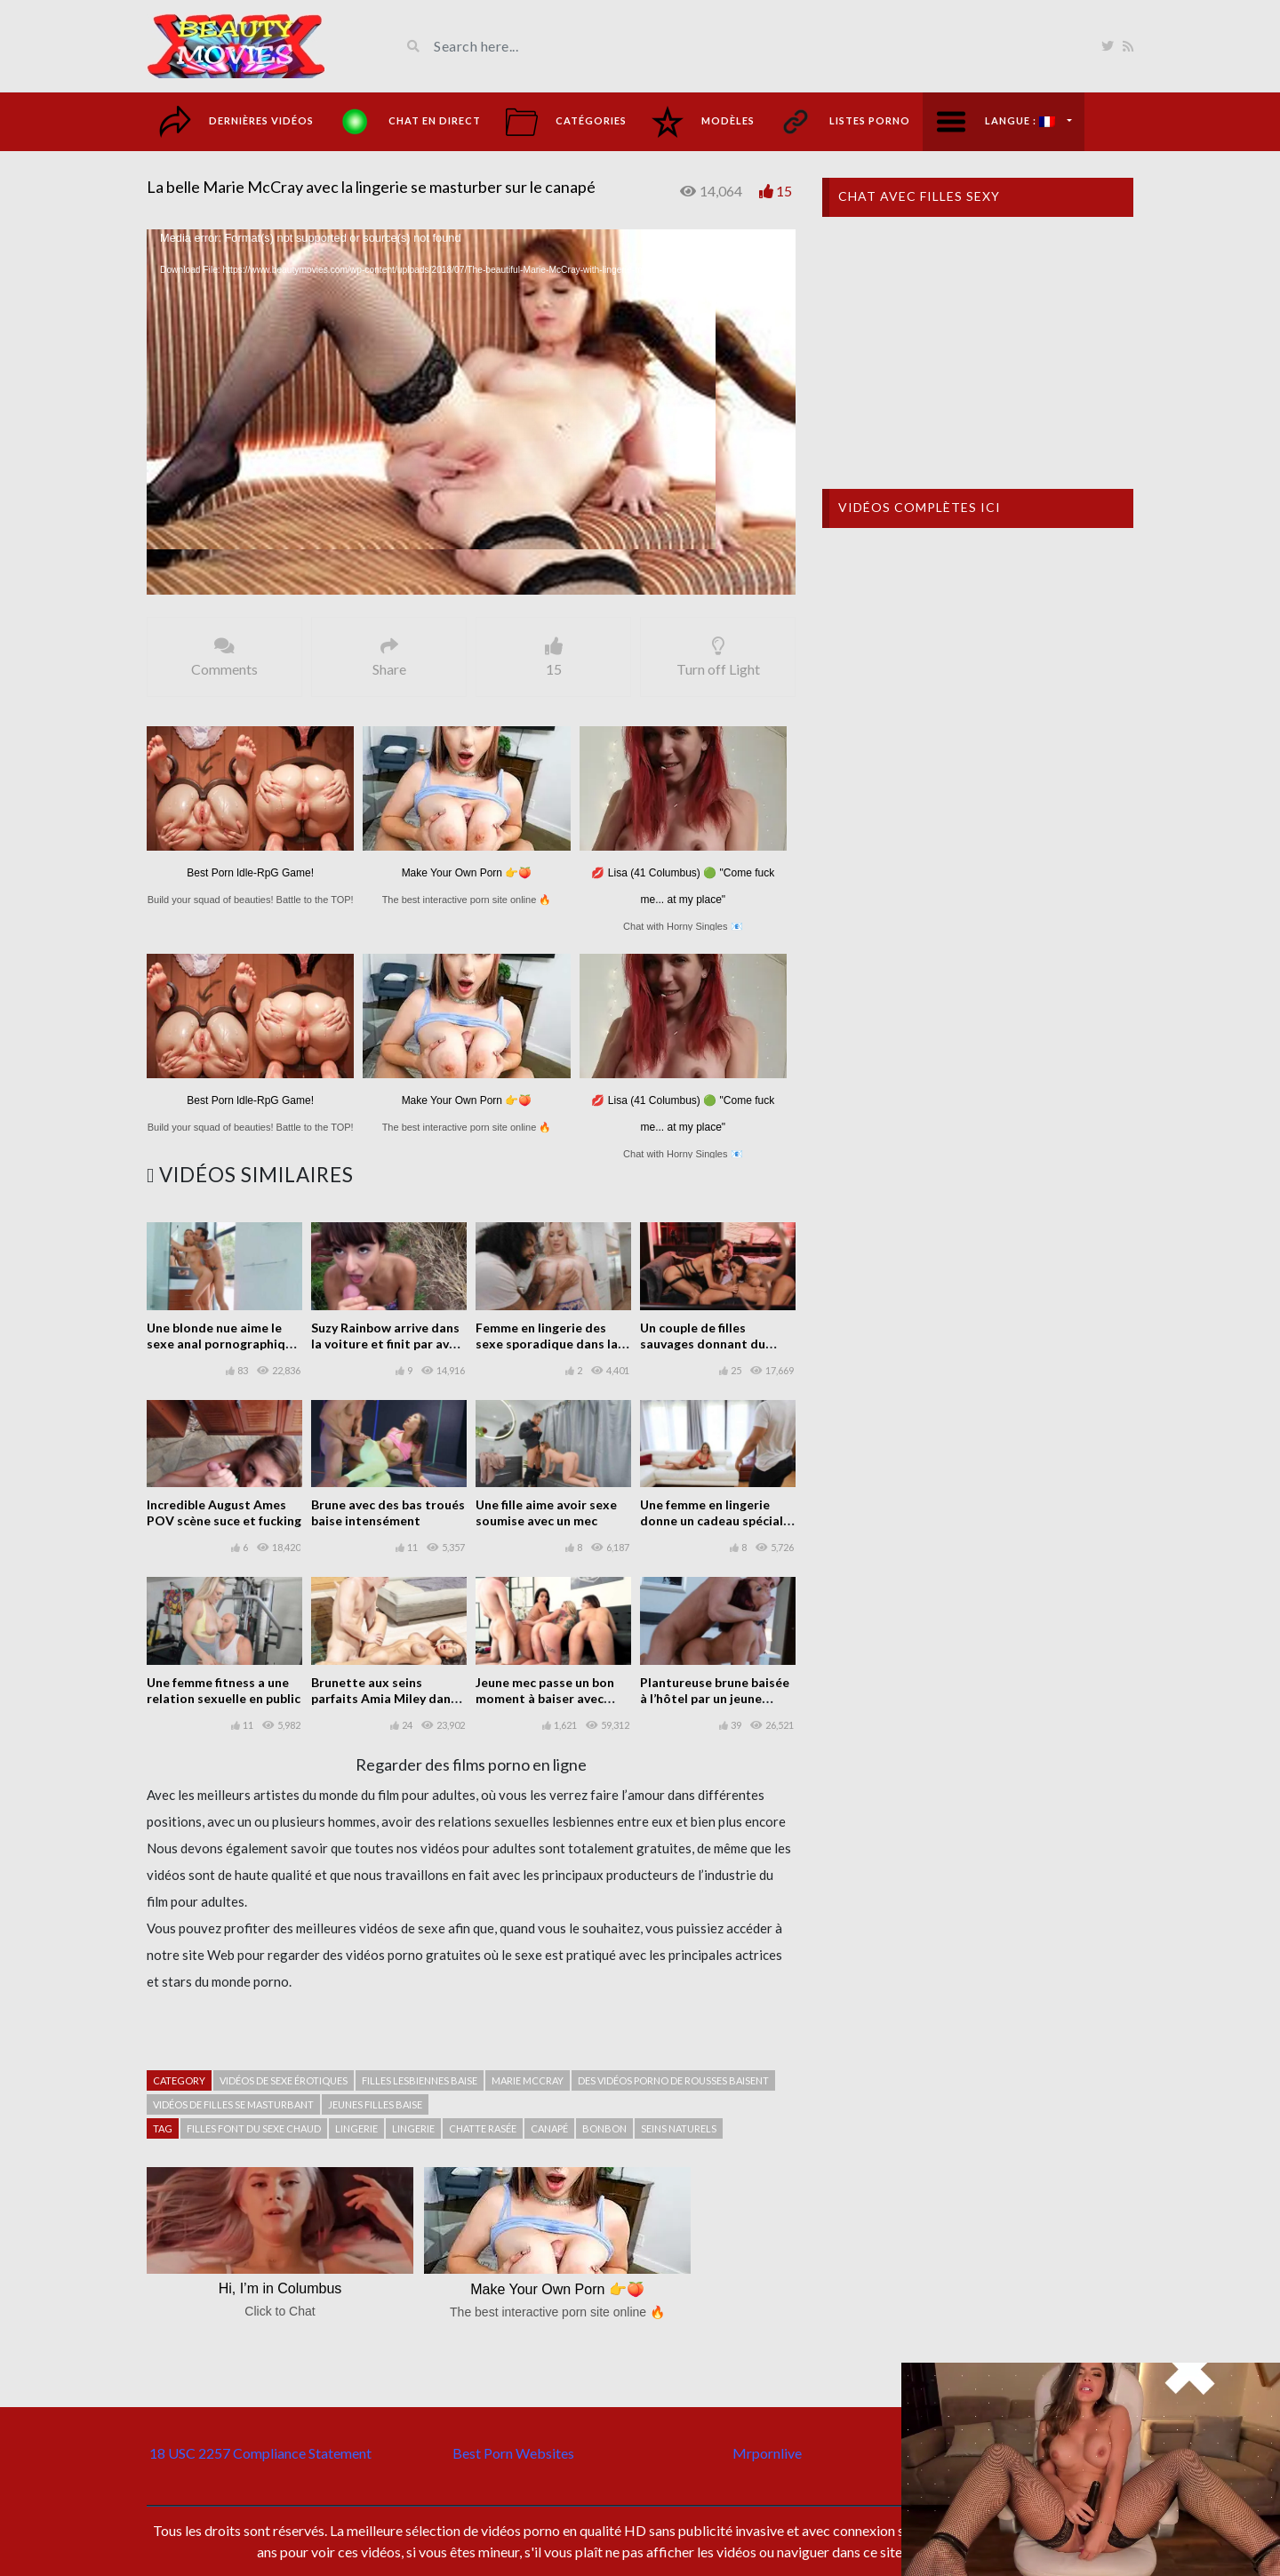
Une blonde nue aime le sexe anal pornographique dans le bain (223, 1343)
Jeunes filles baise (375, 2104)
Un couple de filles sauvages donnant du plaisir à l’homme (702, 1343)
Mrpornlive (767, 2452)
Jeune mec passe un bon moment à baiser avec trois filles (545, 1698)
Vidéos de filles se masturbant (233, 2104)
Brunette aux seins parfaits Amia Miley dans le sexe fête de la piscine (384, 1698)
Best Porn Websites (513, 2452)
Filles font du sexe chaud (254, 2128)
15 (784, 190)
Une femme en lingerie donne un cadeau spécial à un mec (716, 1520)
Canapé (549, 2128)
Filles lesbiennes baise (419, 2080)
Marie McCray (528, 2080)
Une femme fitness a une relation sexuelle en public (223, 1690)
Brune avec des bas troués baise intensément (388, 1512)
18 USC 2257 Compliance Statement (260, 2452)
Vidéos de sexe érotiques (284, 2080)
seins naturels (678, 2128)
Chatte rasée (482, 2128)
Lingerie (356, 2128)
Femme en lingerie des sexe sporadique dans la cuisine (547, 1343)
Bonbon (604, 2128)
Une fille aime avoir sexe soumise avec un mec (546, 1512)
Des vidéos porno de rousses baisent (673, 2080)
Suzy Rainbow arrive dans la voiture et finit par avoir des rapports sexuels (388, 1343)
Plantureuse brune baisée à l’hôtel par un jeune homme (714, 1698)
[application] (471, 412)
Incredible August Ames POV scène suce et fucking (224, 1512)
